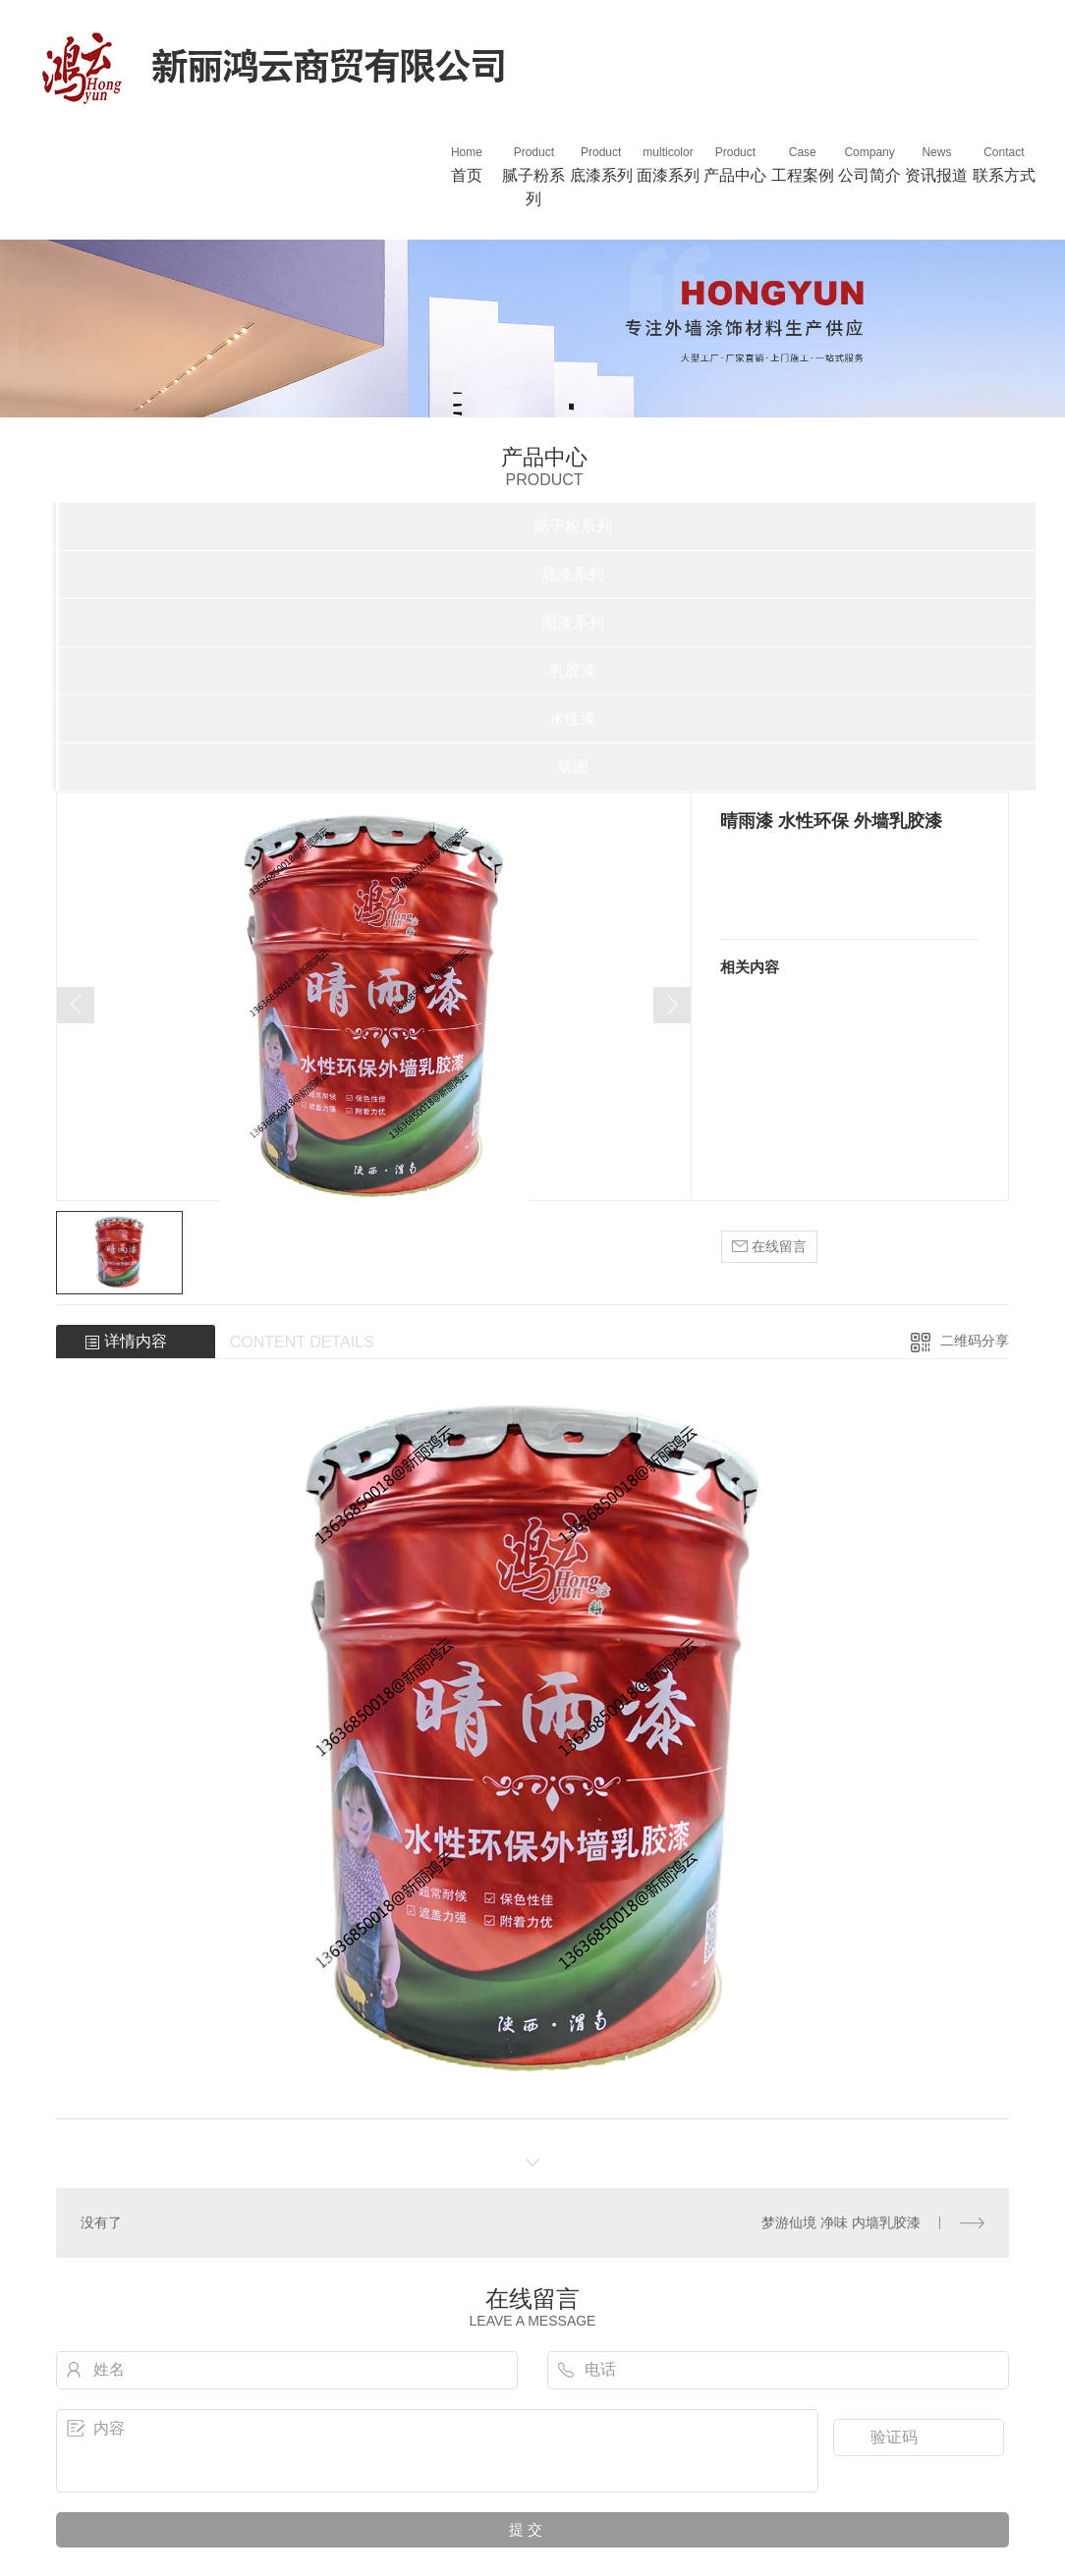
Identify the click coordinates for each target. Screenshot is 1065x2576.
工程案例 (802, 163)
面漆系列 (668, 163)
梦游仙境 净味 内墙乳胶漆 (841, 2222)
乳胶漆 (572, 670)
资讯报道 (936, 163)
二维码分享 (974, 1340)
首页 (466, 163)
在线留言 (769, 1246)
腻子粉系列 (533, 175)
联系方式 (1004, 163)
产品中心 (734, 163)
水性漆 (572, 718)
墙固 (573, 766)
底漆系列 (600, 163)
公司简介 (869, 163)
